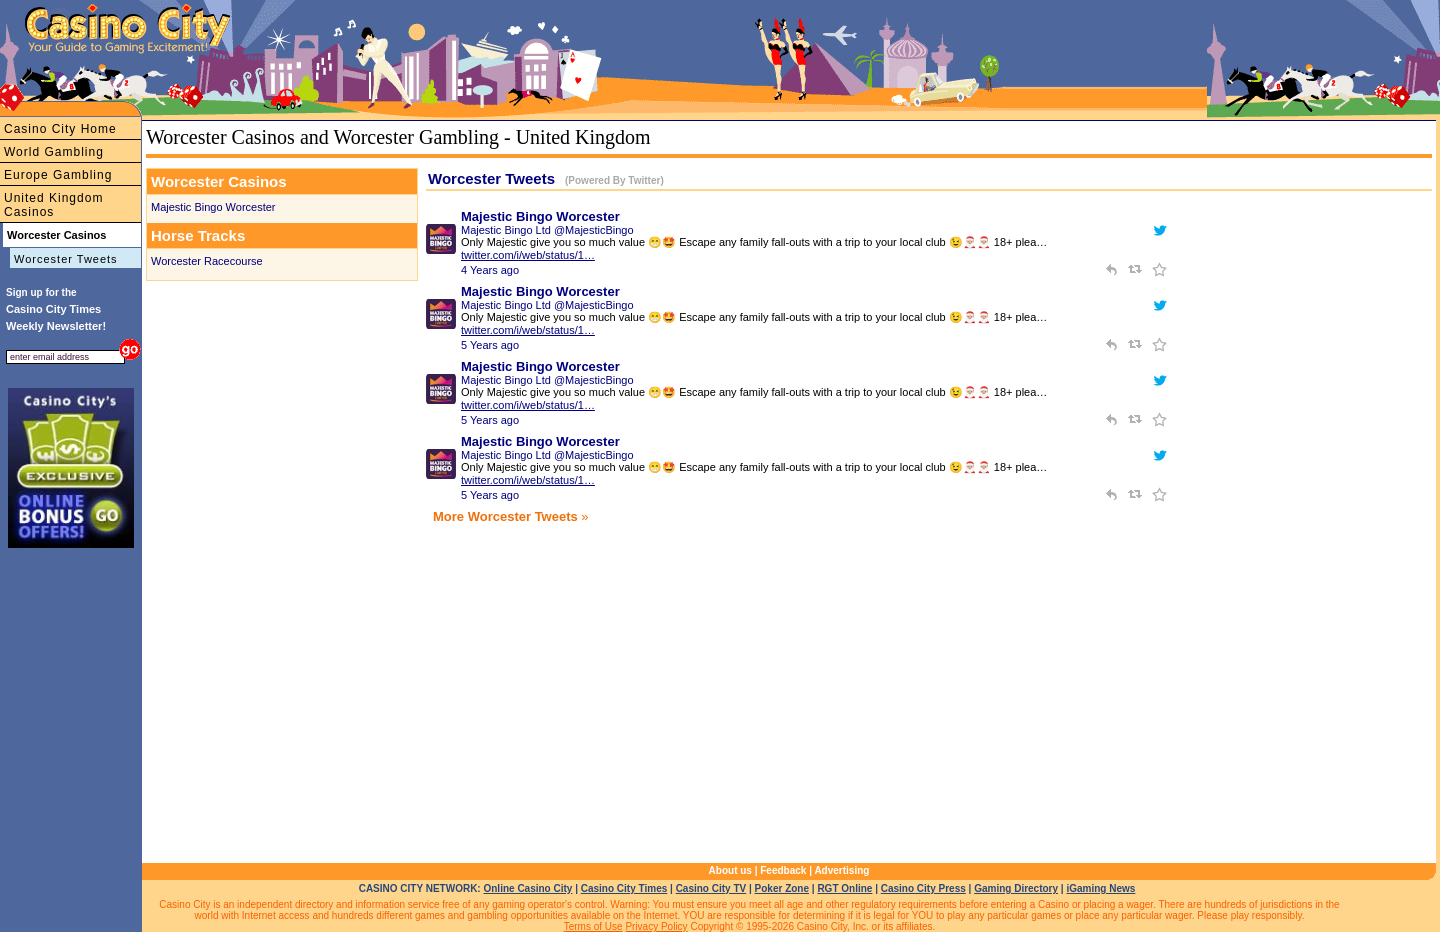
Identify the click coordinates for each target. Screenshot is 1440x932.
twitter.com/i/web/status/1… (528, 255)
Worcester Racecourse (207, 261)
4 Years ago (490, 270)
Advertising (841, 870)
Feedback (783, 870)
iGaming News (1100, 888)
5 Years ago (490, 345)
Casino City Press (923, 888)
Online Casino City (527, 888)
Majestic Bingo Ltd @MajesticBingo (547, 230)
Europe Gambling (58, 175)
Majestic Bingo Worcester (213, 207)
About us (730, 870)
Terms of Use (593, 926)
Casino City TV (711, 888)
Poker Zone (782, 888)
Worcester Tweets (66, 259)
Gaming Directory (1016, 888)
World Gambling (54, 152)
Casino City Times (624, 888)
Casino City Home (60, 129)
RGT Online (844, 888)
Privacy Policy (656, 926)
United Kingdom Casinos (53, 205)
